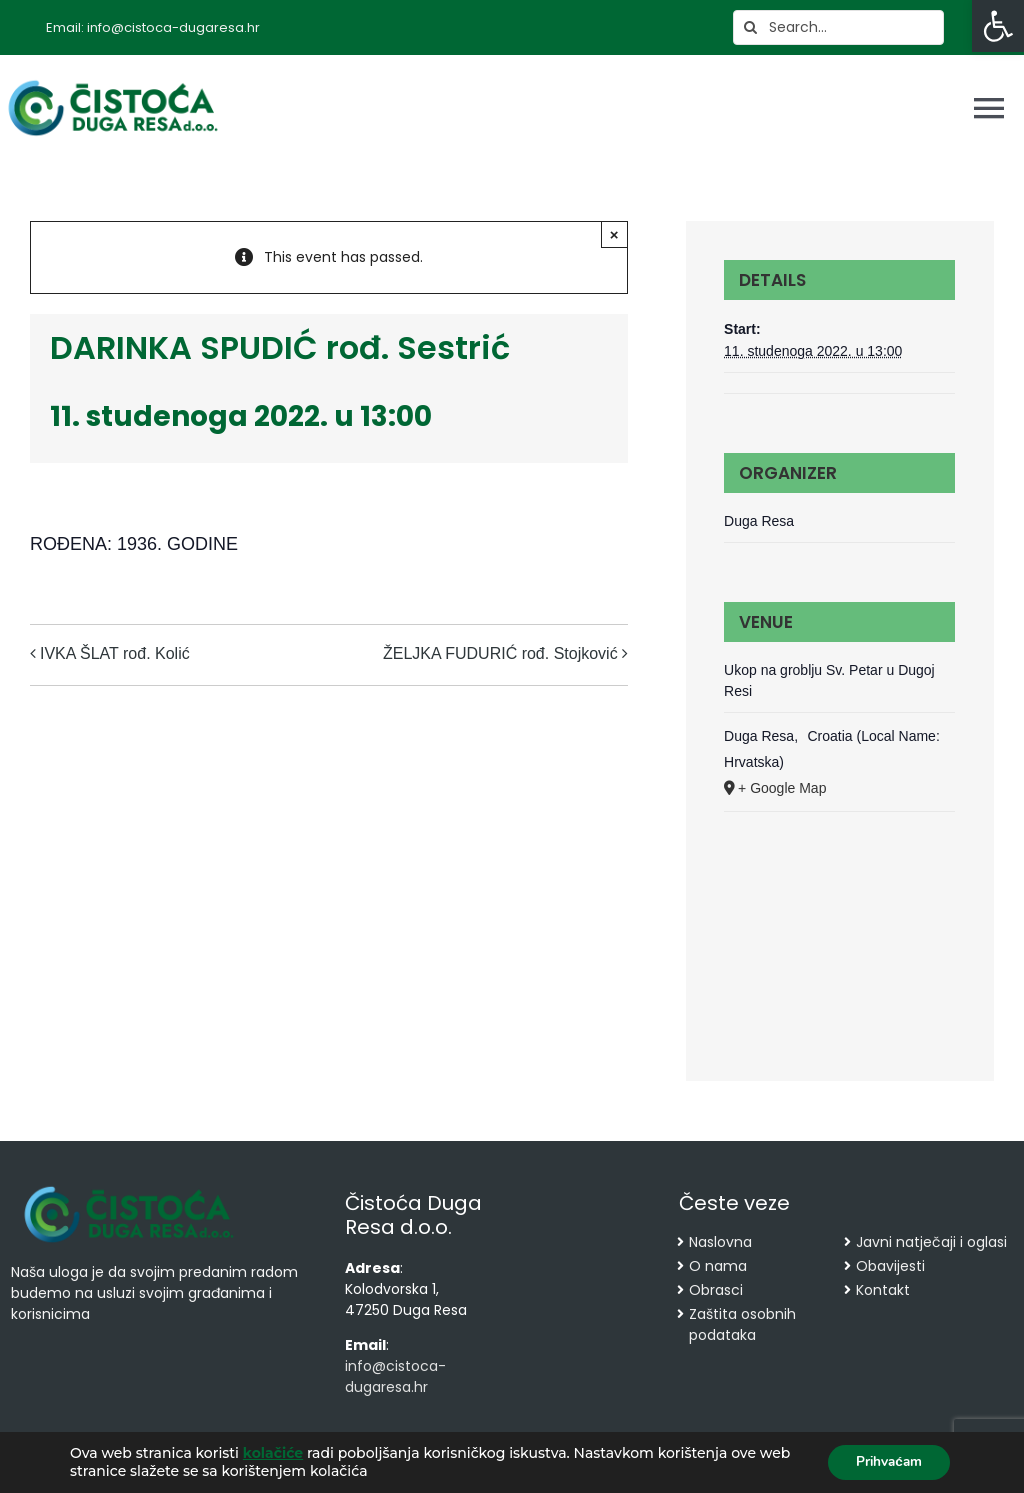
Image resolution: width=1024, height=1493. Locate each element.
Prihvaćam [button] (885, 1461)
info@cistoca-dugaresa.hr (395, 1376)
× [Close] (614, 234)
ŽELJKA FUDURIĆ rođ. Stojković (500, 653)
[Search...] (838, 27)
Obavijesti (890, 1266)
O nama (718, 1266)
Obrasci (716, 1290)
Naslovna (720, 1242)
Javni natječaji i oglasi (931, 1242)
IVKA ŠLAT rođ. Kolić (115, 653)
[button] (998, 26)
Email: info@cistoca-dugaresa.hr (153, 27)
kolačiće (273, 1453)
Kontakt (883, 1290)
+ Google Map (782, 788)
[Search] (750, 27)
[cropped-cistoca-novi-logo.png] (129, 1188)
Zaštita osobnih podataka (742, 1324)
